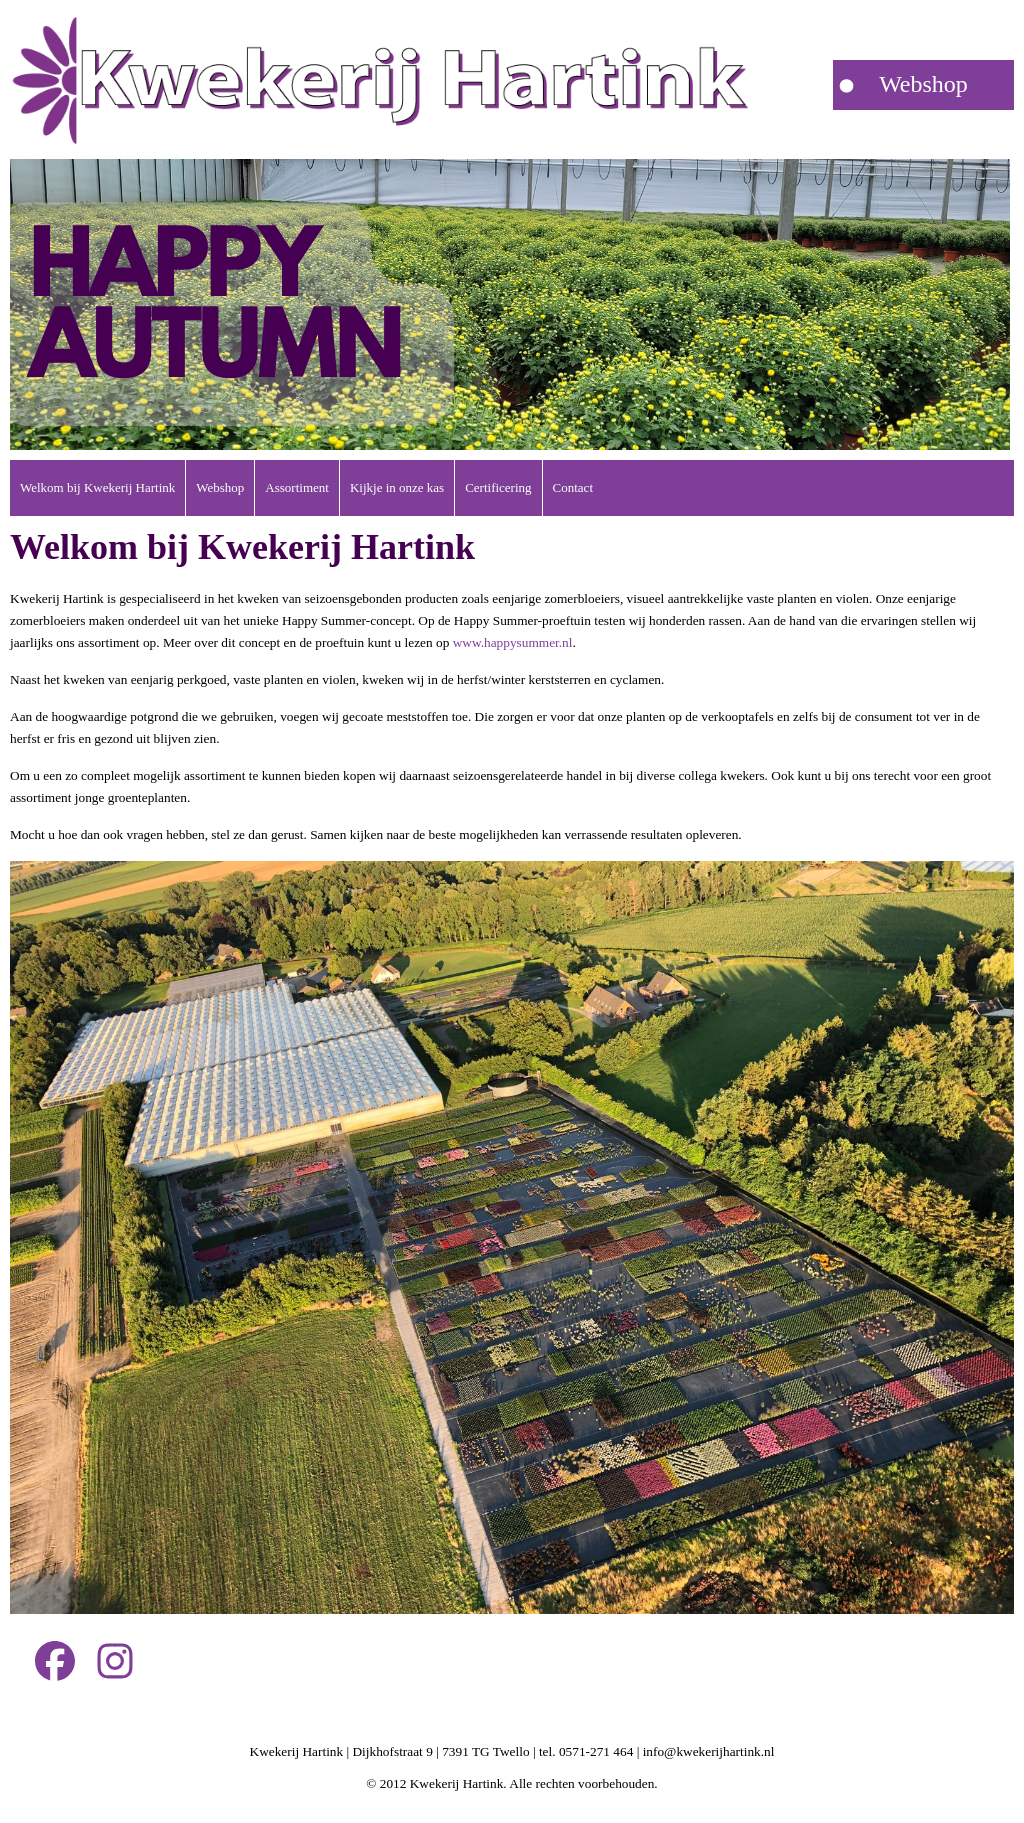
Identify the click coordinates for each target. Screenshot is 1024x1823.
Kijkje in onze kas (397, 487)
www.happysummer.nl (513, 642)
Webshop (220, 487)
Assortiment (297, 487)
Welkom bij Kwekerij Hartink (97, 487)
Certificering (498, 487)
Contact (573, 487)
